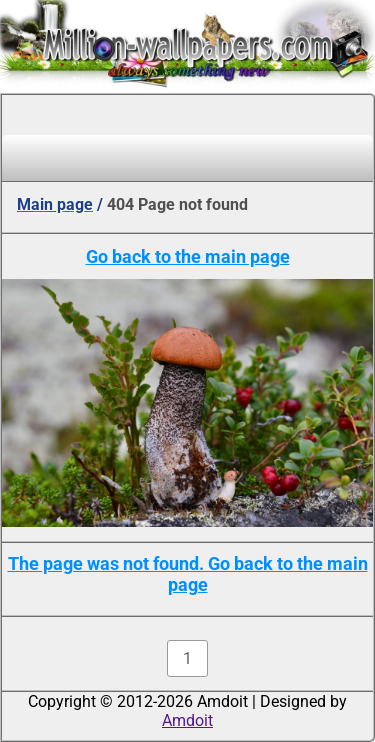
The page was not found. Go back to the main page (188, 574)
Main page (55, 204)
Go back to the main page (188, 256)
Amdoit (187, 720)
